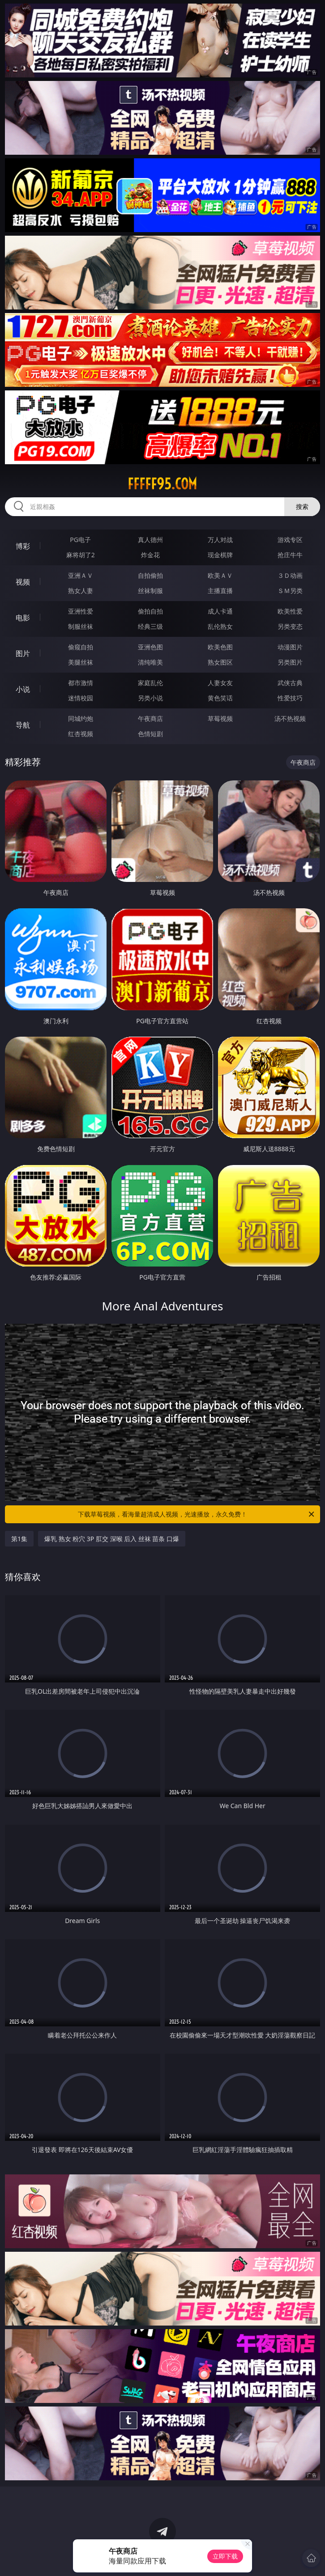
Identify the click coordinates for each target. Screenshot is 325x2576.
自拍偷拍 (150, 575)
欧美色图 (220, 647)
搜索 (302, 506)
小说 (23, 689)
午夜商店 (150, 718)
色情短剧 (150, 733)
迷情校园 (80, 698)
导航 (23, 725)
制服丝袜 (80, 626)
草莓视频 (220, 718)
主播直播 (220, 590)
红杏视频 (80, 733)
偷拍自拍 (150, 611)
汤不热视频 (290, 718)
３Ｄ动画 (290, 575)
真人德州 (150, 539)
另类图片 (290, 662)
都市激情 (80, 682)
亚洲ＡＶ (80, 575)
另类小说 (150, 698)
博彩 (23, 546)
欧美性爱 (290, 611)
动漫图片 (290, 647)
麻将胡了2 (80, 555)
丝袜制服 (150, 590)
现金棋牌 (220, 555)
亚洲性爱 (80, 611)
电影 (23, 618)
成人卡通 (220, 611)
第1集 (19, 1538)
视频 (23, 582)
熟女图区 (220, 662)
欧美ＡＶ (220, 575)
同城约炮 (80, 718)
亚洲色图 (150, 647)
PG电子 (80, 539)
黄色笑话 (220, 698)
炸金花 (150, 555)
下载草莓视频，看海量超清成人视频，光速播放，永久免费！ (197, 1514)
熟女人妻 (80, 590)
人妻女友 (220, 682)
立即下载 (225, 2556)
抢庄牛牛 (290, 555)
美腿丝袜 (80, 662)
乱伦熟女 (220, 626)
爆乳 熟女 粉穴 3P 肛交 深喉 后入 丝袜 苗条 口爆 (111, 1538)
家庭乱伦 (150, 682)
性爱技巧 (290, 698)
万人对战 (220, 539)
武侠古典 (290, 682)
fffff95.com (162, 484)
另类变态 (290, 626)
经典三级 (150, 626)
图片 (23, 653)
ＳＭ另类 (290, 590)
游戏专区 (290, 539)
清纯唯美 (150, 662)
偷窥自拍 (80, 647)
